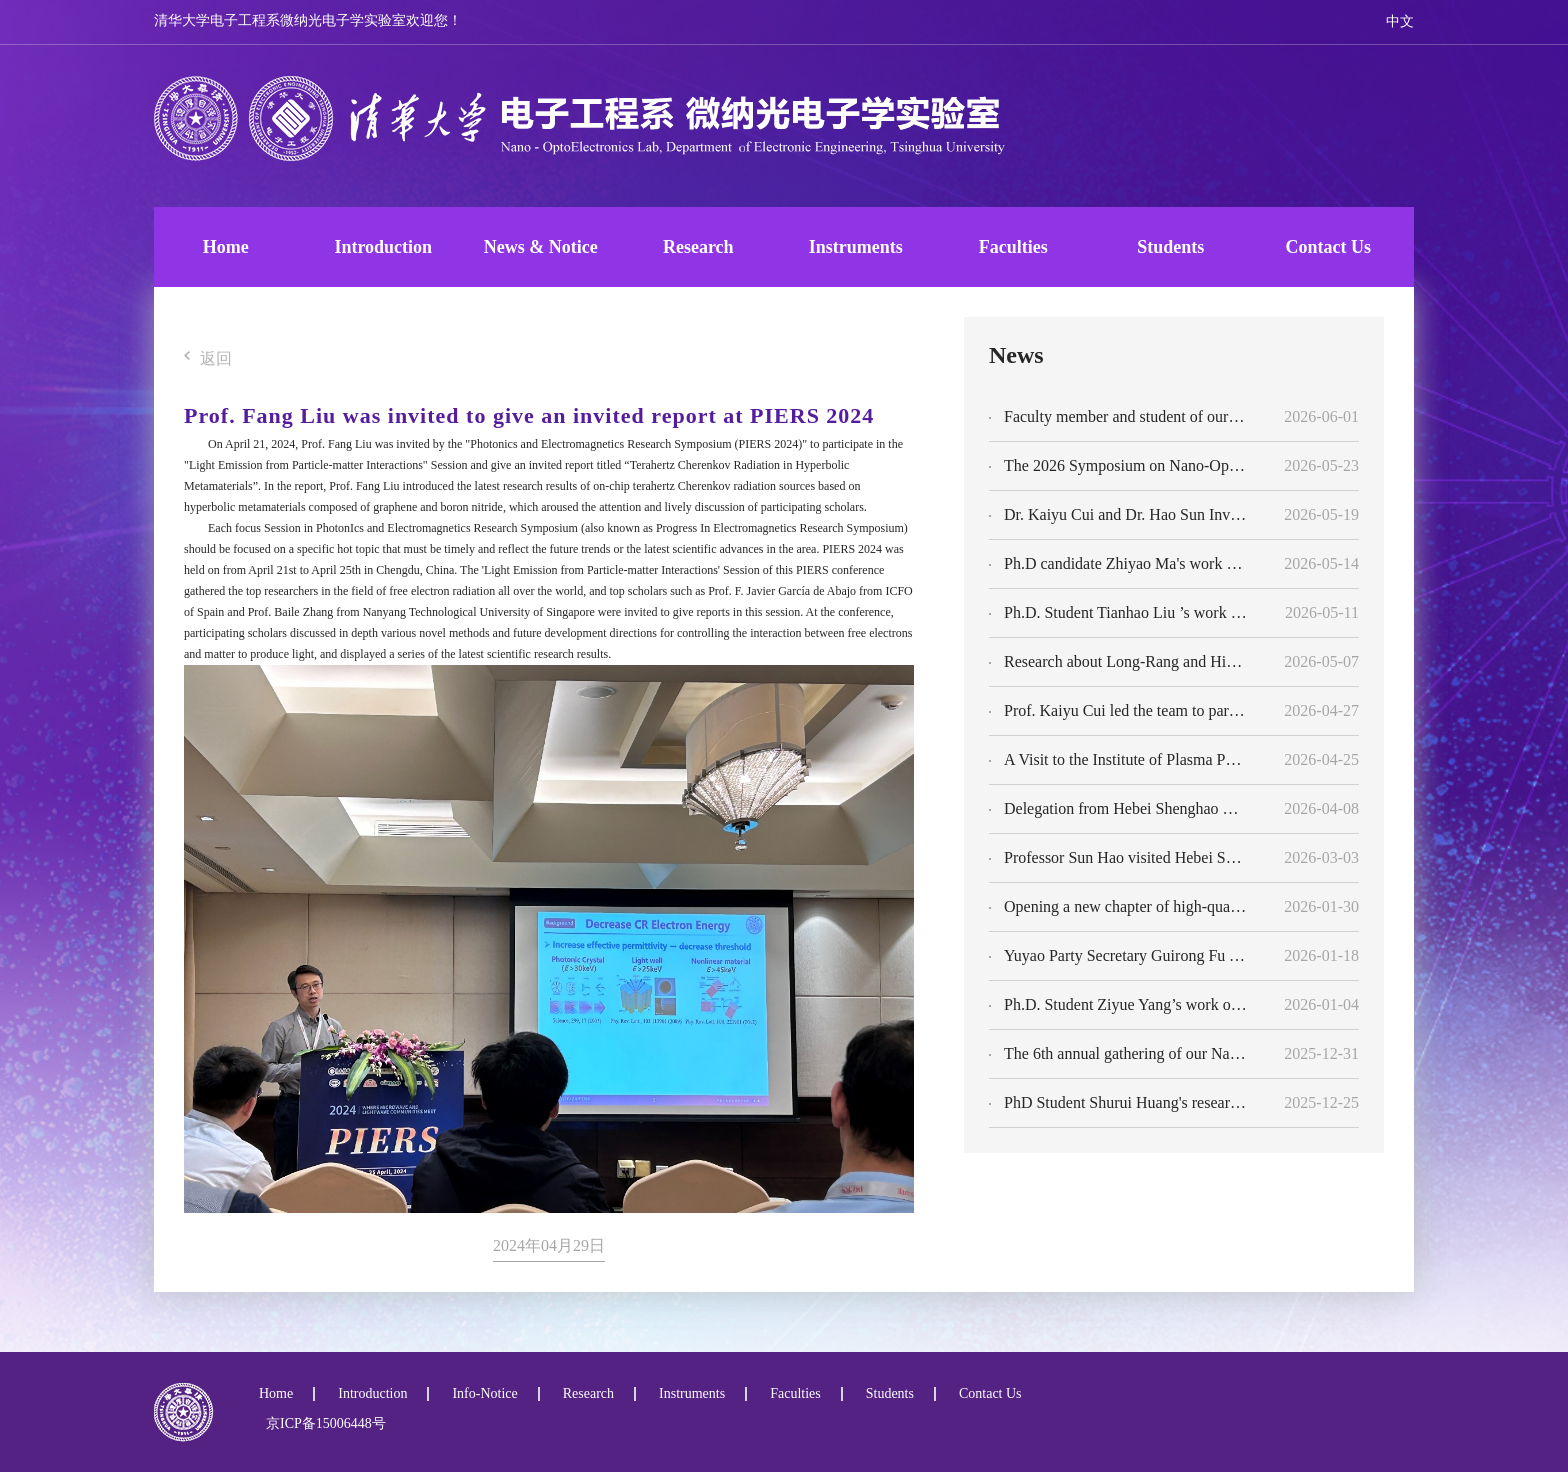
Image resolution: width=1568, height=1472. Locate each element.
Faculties (1013, 247)
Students (1170, 247)
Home (226, 247)
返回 (208, 359)
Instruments (856, 247)
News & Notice (541, 247)
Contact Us (1329, 247)
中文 (1400, 21)
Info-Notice (484, 1394)
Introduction (383, 247)
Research (698, 247)
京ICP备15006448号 (322, 1423)
